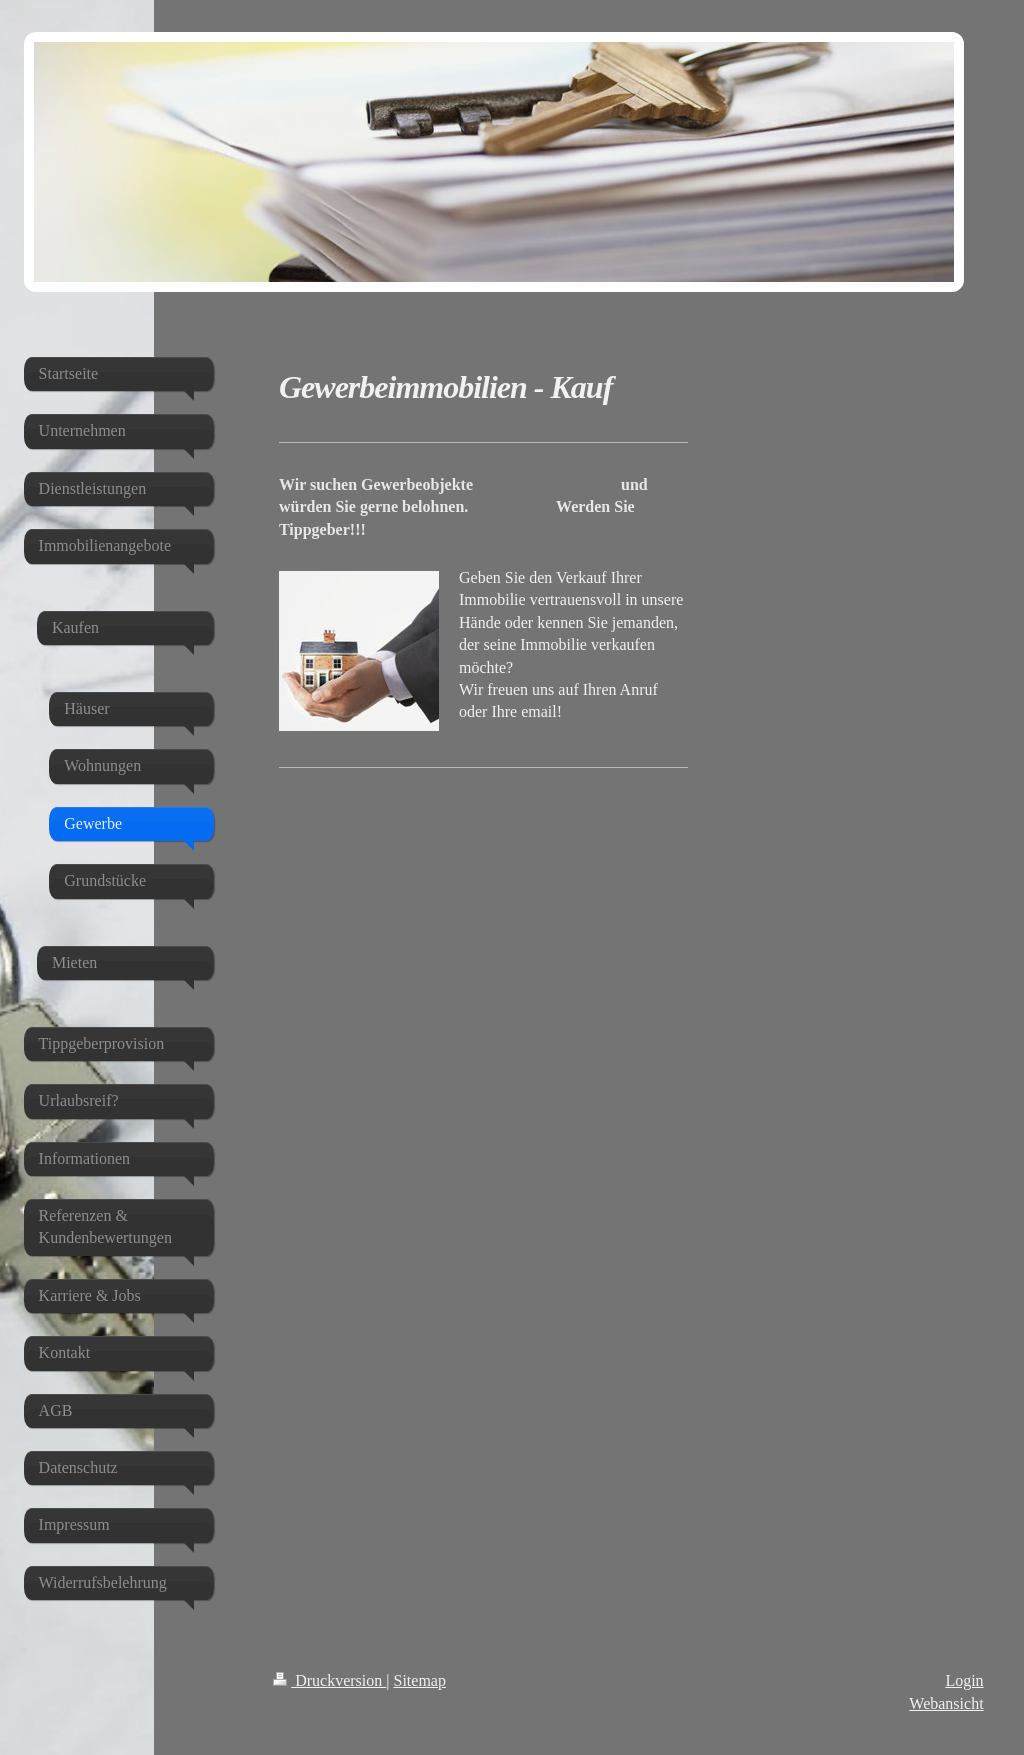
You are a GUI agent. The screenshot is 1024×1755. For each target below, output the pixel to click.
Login (964, 1680)
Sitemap (420, 1680)
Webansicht (946, 1703)
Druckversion (329, 1680)
